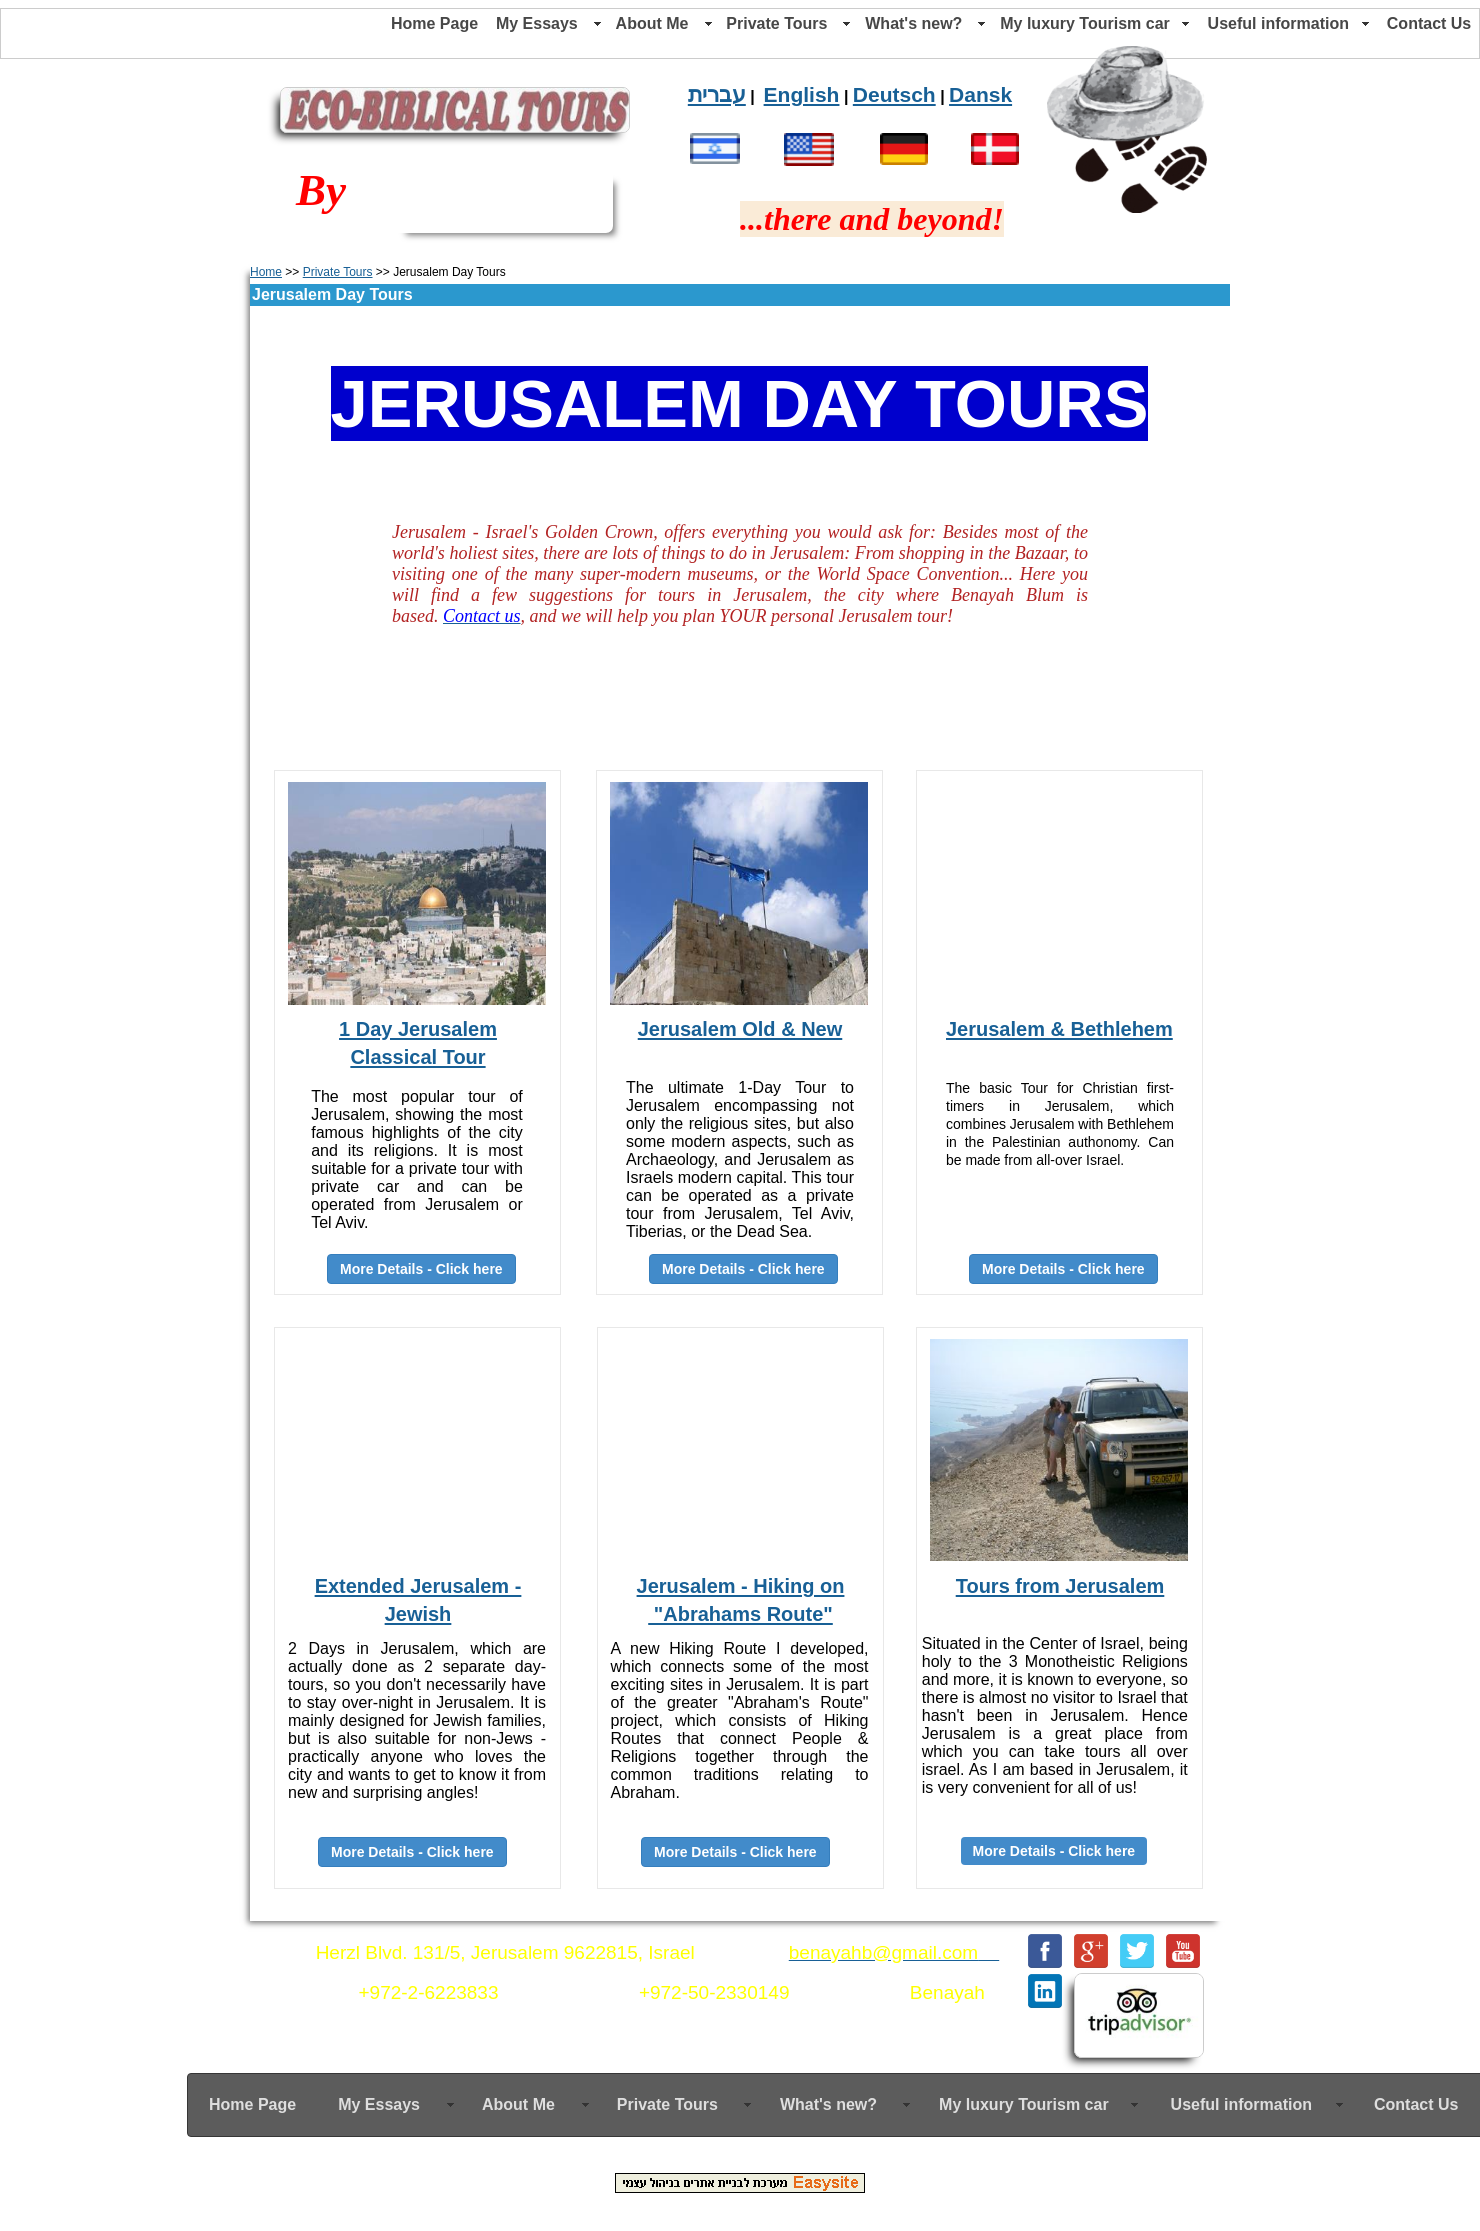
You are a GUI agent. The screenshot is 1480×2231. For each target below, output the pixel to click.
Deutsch (894, 94)
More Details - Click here (1063, 1269)
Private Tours (338, 272)
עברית (717, 94)
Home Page (434, 23)
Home (266, 272)
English (802, 94)
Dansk (980, 94)
